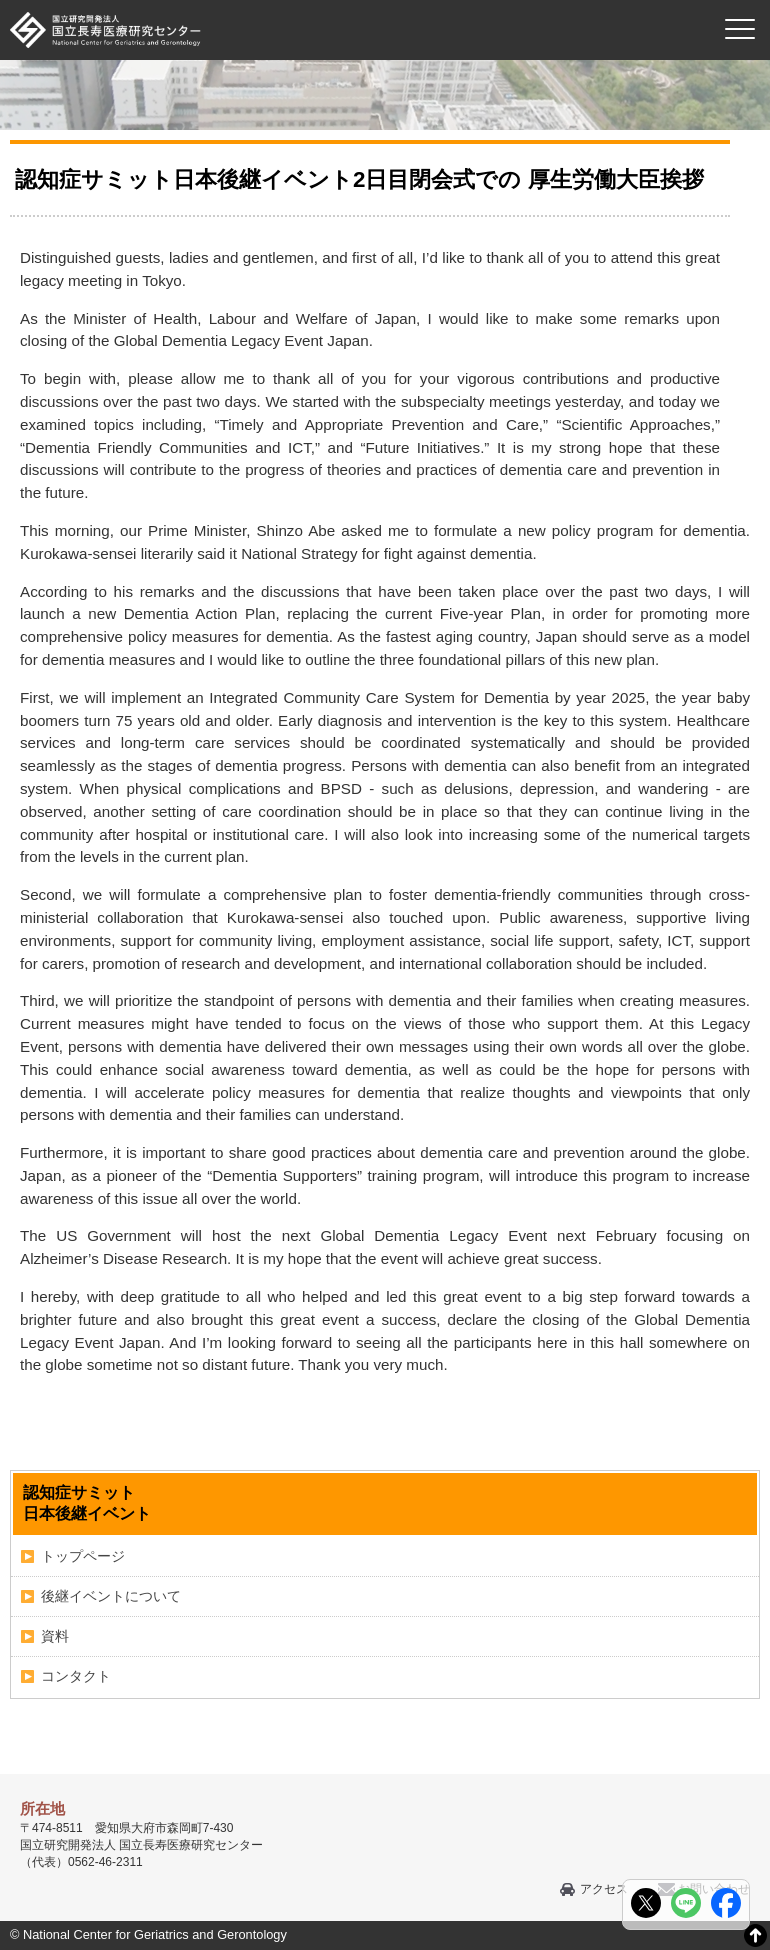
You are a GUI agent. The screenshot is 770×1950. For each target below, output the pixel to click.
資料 (55, 1636)
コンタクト (76, 1676)
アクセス (604, 1889)
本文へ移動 (343, 0)
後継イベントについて (111, 1596)
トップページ (83, 1556)
